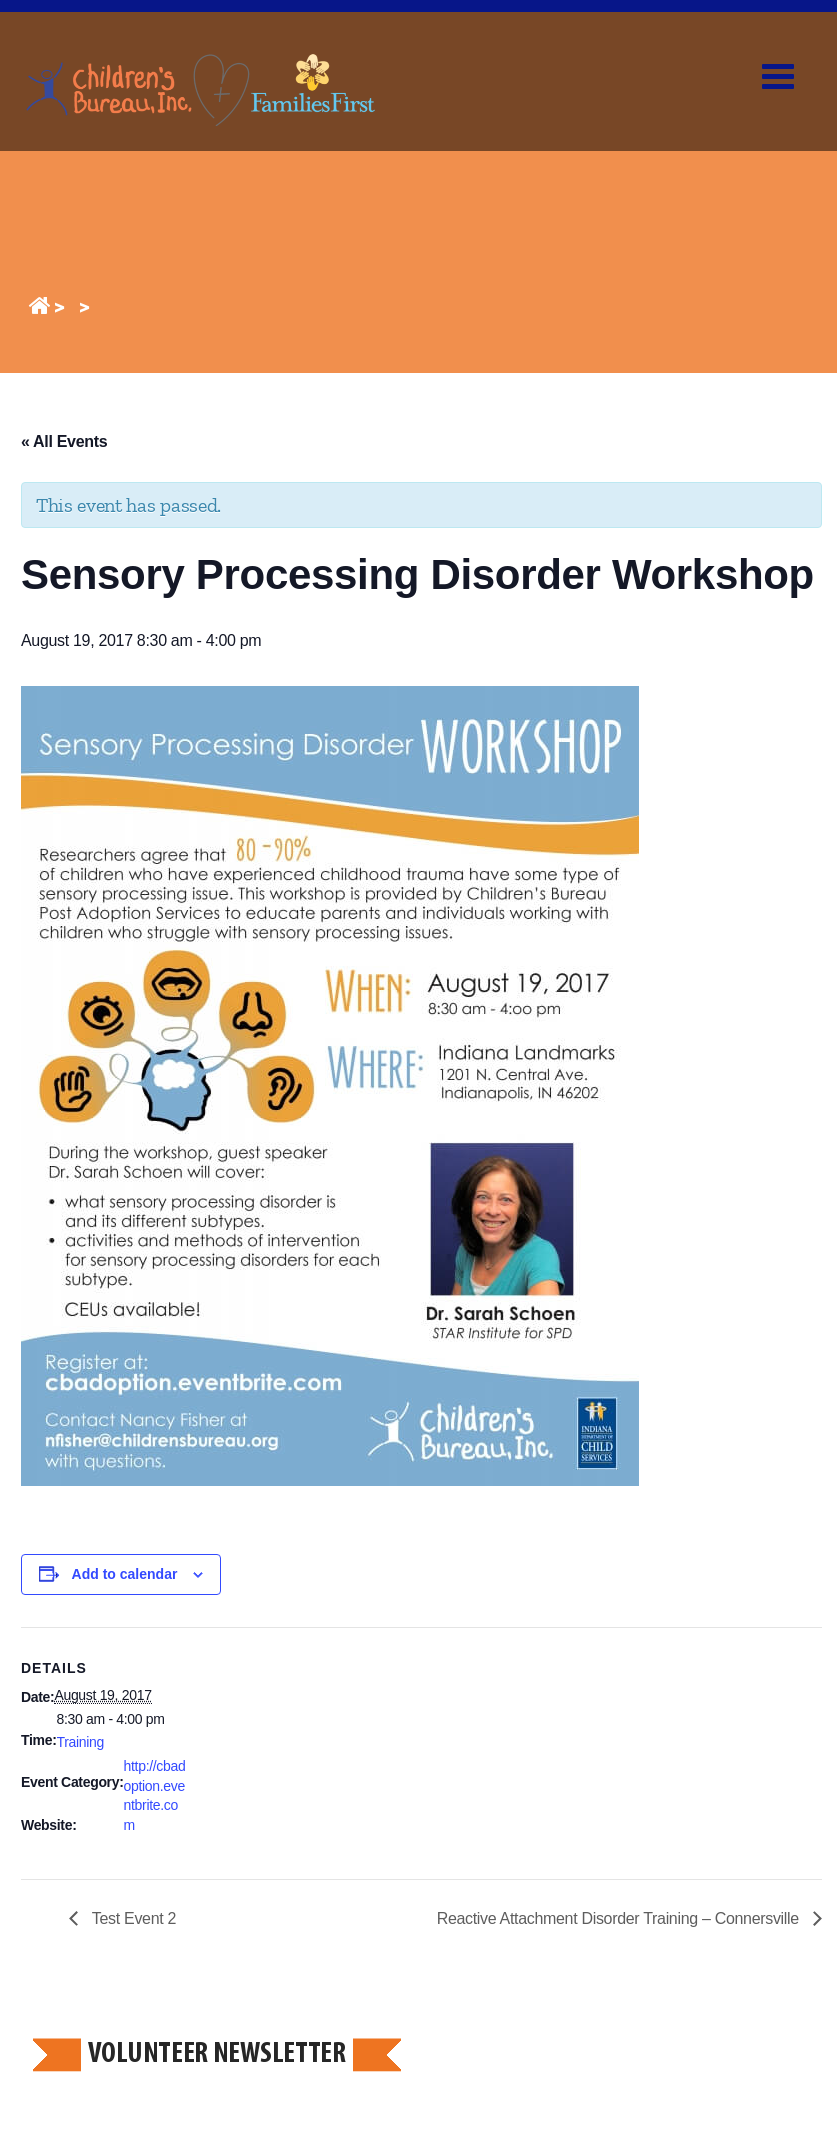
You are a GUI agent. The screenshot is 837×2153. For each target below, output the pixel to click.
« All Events (64, 441)
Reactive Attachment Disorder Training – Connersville (620, 1918)
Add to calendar (125, 1574)
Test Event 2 (132, 1918)
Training (81, 1742)
